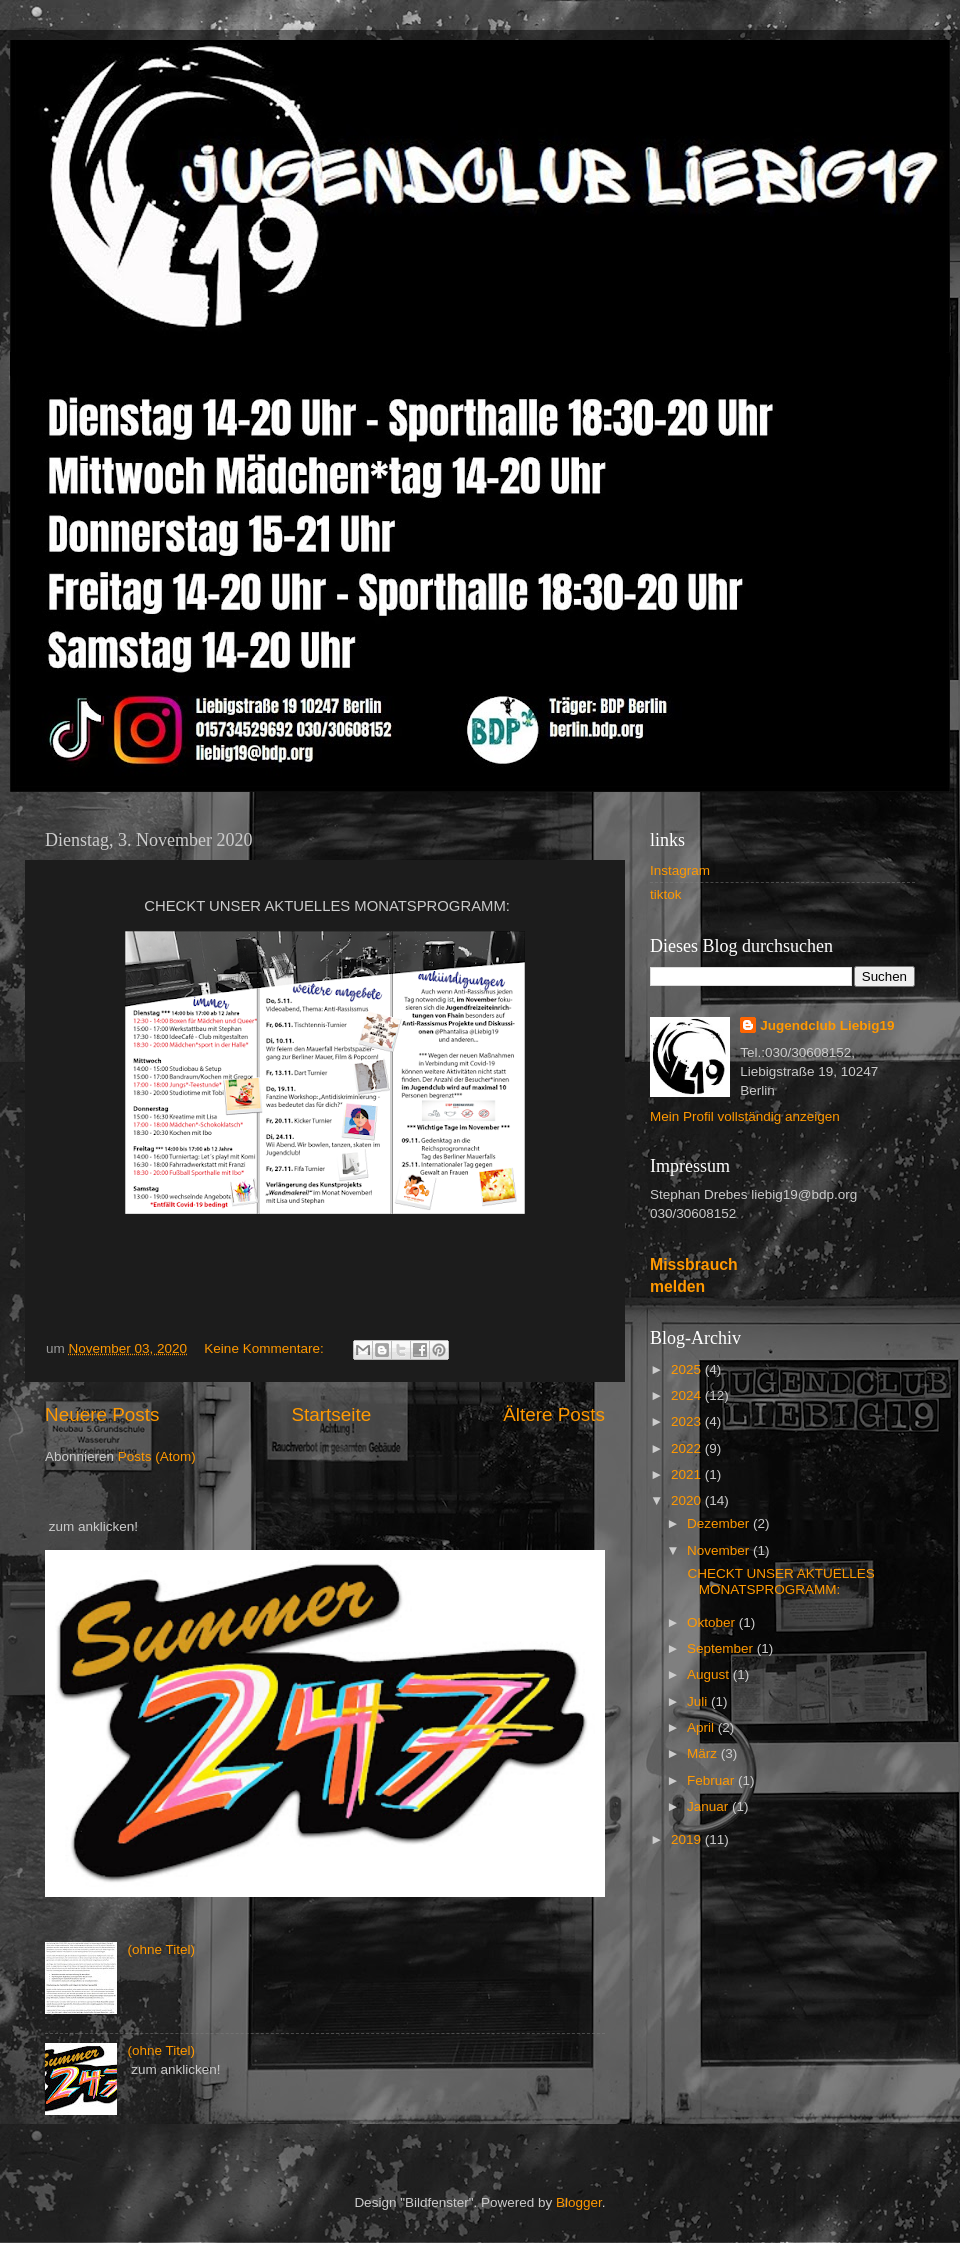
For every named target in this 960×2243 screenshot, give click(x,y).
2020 (688, 1500)
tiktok (666, 894)
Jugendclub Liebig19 (827, 1025)
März (704, 1753)
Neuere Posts (102, 1414)
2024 (688, 1395)
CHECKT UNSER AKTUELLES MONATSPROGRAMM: (779, 1581)
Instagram (680, 870)
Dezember (720, 1523)
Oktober (713, 1622)
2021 (688, 1474)
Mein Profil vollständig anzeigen (745, 1116)
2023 (688, 1421)
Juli (699, 1701)
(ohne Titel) (161, 1949)
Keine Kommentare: (265, 1348)
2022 (688, 1448)
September (722, 1648)
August (710, 1674)
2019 (688, 1839)
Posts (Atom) (157, 1456)
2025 (688, 1369)
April (702, 1727)
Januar (709, 1806)
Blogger (579, 2202)
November (720, 1550)
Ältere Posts (554, 1414)
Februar (712, 1780)
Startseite (331, 1414)
